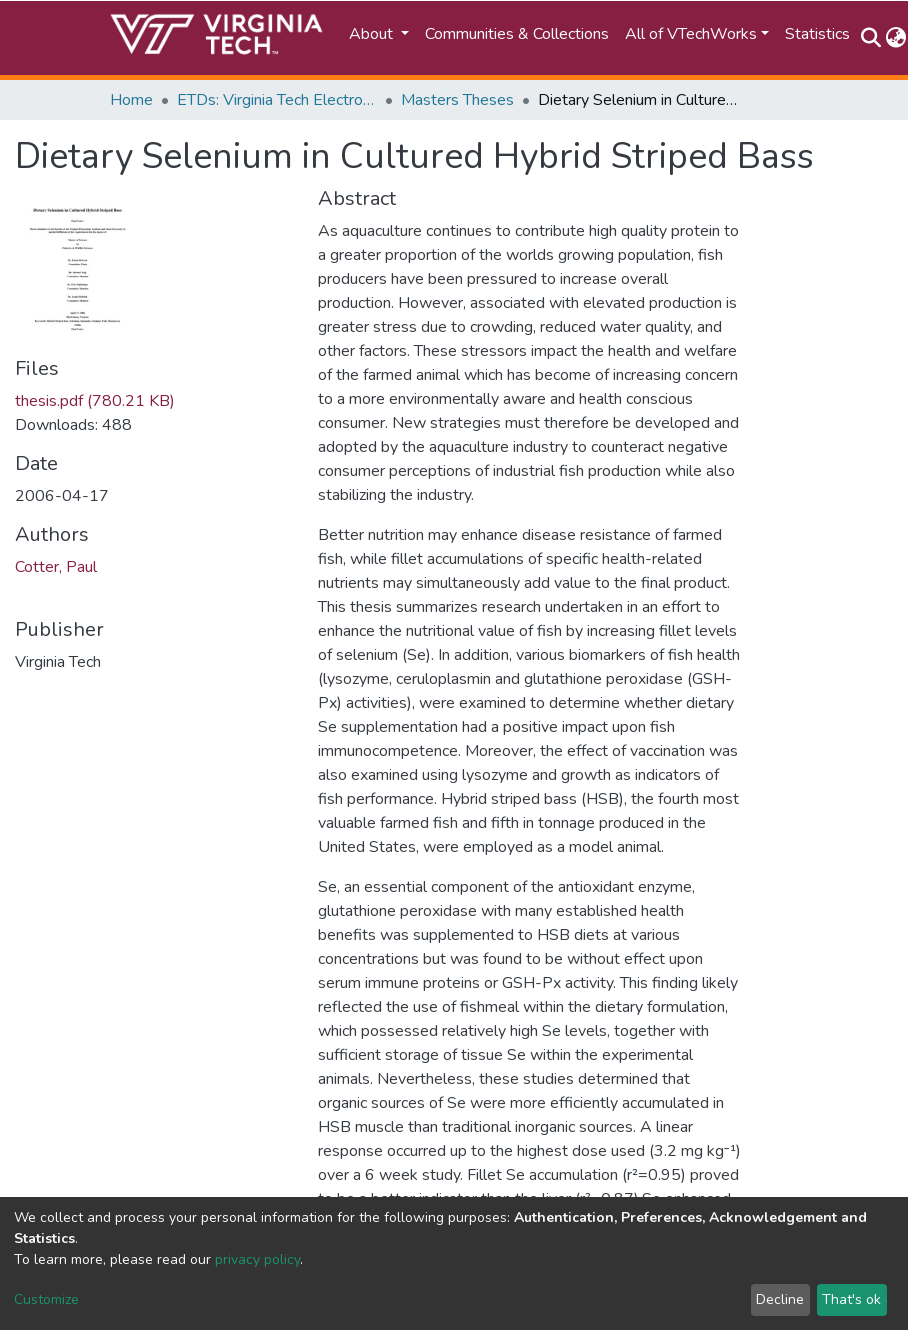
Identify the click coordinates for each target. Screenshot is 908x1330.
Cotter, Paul (56, 567)
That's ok (851, 1299)
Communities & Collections (517, 34)
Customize (46, 1299)
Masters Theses (457, 100)
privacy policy (257, 1259)
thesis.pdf (95, 401)
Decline (780, 1299)
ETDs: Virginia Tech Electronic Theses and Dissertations (277, 100)
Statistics (817, 34)
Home (131, 100)
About (373, 34)
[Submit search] (870, 38)
